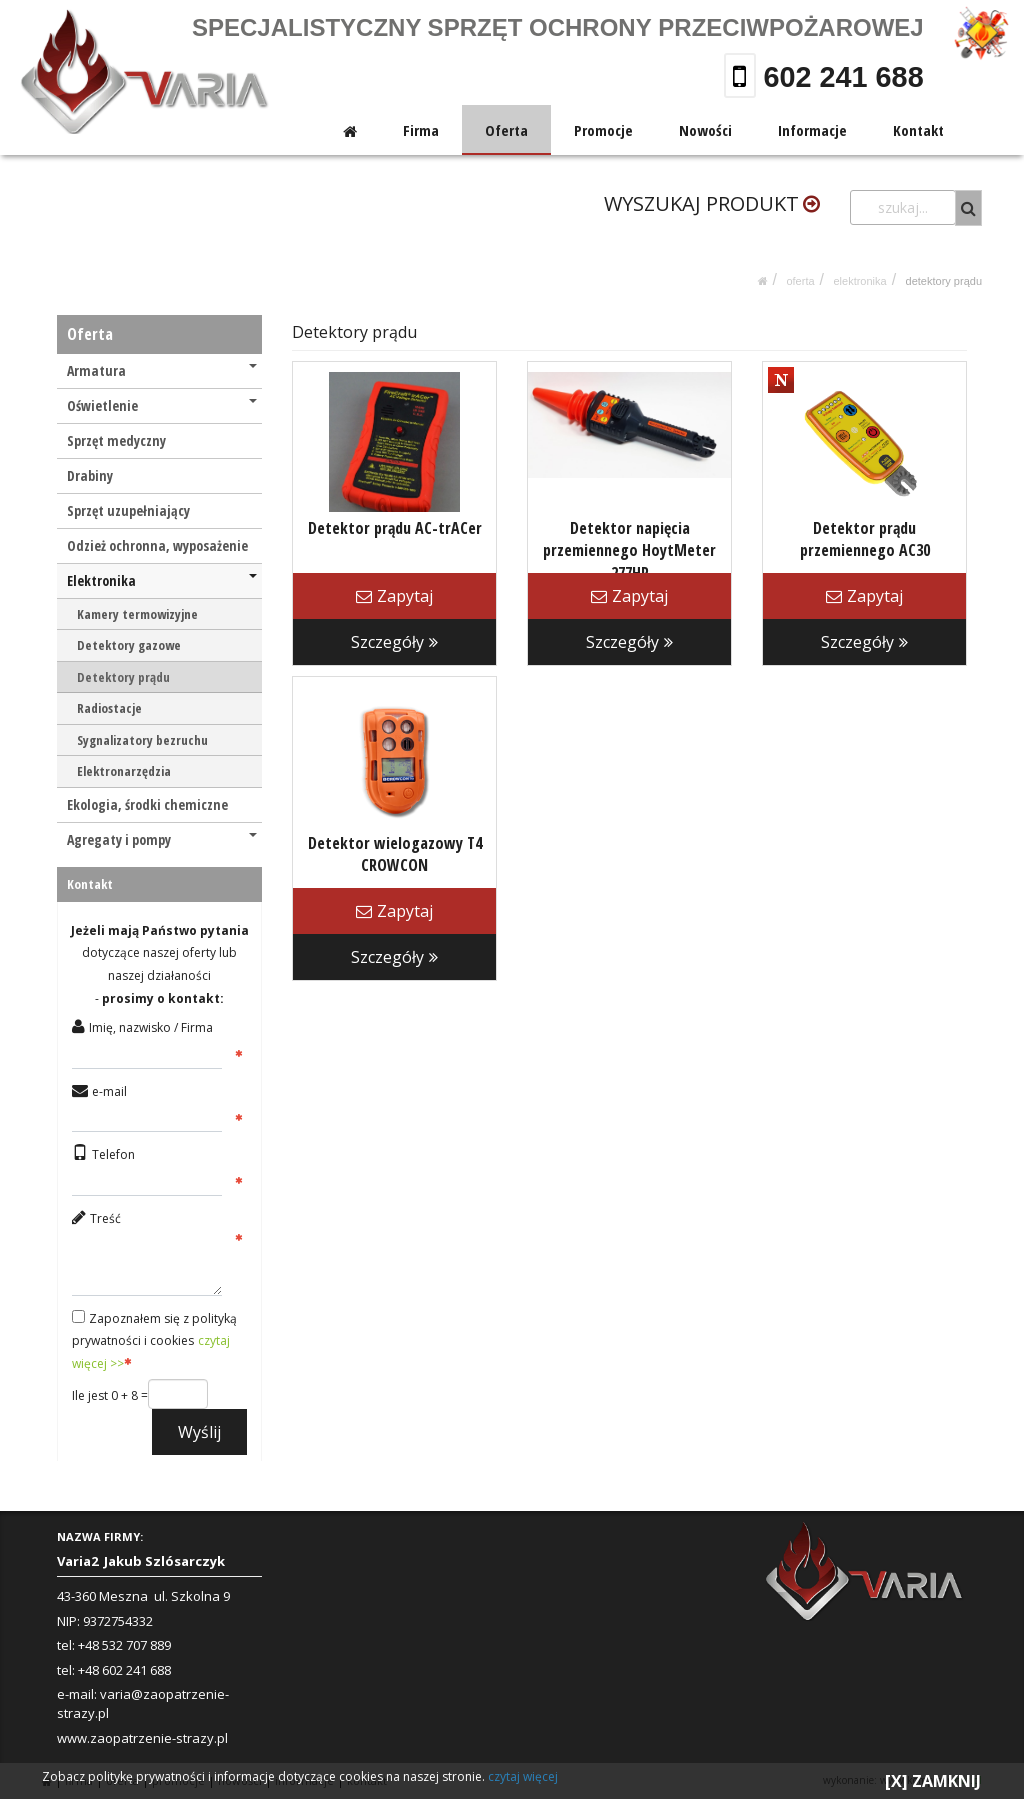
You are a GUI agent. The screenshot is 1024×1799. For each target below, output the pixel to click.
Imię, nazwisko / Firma (151, 1027)
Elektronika (859, 281)
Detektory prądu (944, 281)
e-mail (109, 1091)
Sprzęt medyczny (116, 440)
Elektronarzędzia (124, 771)
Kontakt (918, 130)
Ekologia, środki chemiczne (147, 804)
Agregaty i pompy (162, 839)
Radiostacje (109, 708)
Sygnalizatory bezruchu (142, 740)
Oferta (508, 130)
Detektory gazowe (129, 645)
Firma (423, 130)
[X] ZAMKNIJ (933, 1781)
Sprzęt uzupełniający (128, 510)
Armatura (162, 370)
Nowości (706, 130)
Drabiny (90, 475)
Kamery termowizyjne (137, 614)
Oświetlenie (162, 405)
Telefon (113, 1154)
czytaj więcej (523, 1776)
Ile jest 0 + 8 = (110, 1395)
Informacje (813, 130)
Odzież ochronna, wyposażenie (157, 545)
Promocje (604, 130)
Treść (105, 1218)
